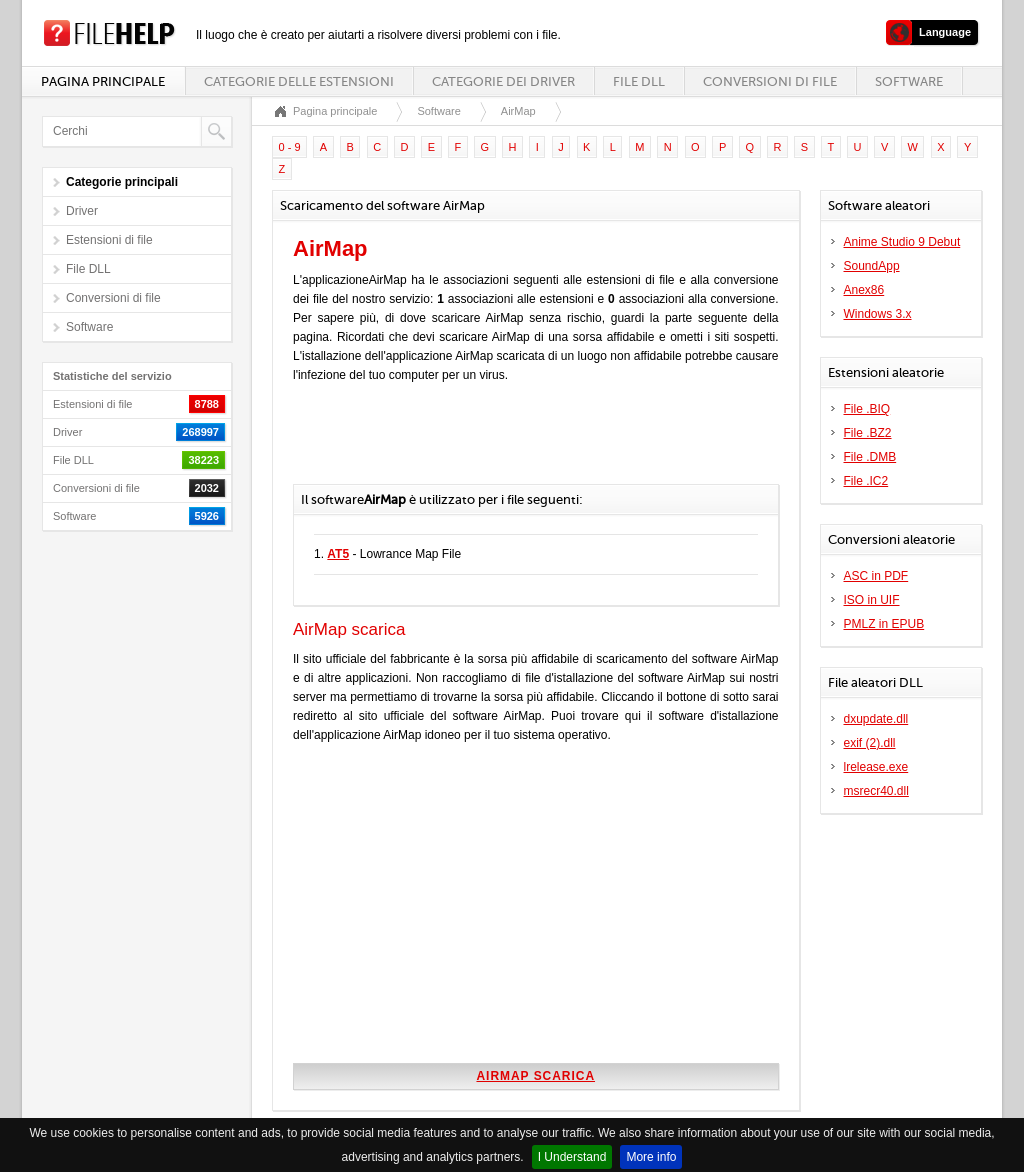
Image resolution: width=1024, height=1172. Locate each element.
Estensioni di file (109, 240)
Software (909, 81)
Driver (82, 211)
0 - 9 (290, 147)
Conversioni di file (770, 81)
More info (651, 1157)
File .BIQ (867, 409)
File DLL (639, 81)
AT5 (338, 554)
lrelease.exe (876, 767)
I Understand (572, 1157)
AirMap (518, 111)
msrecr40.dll (876, 791)
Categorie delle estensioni (299, 81)
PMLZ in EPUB (884, 624)
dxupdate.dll (876, 719)
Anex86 (864, 290)
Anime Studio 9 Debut (902, 242)
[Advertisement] (527, 444)
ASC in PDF (876, 576)
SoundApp (872, 266)
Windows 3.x (878, 314)
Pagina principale (103, 81)
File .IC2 (866, 481)
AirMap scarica (535, 1076)
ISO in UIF (872, 600)
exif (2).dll (870, 743)
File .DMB (870, 457)
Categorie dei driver (503, 81)
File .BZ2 (868, 433)
